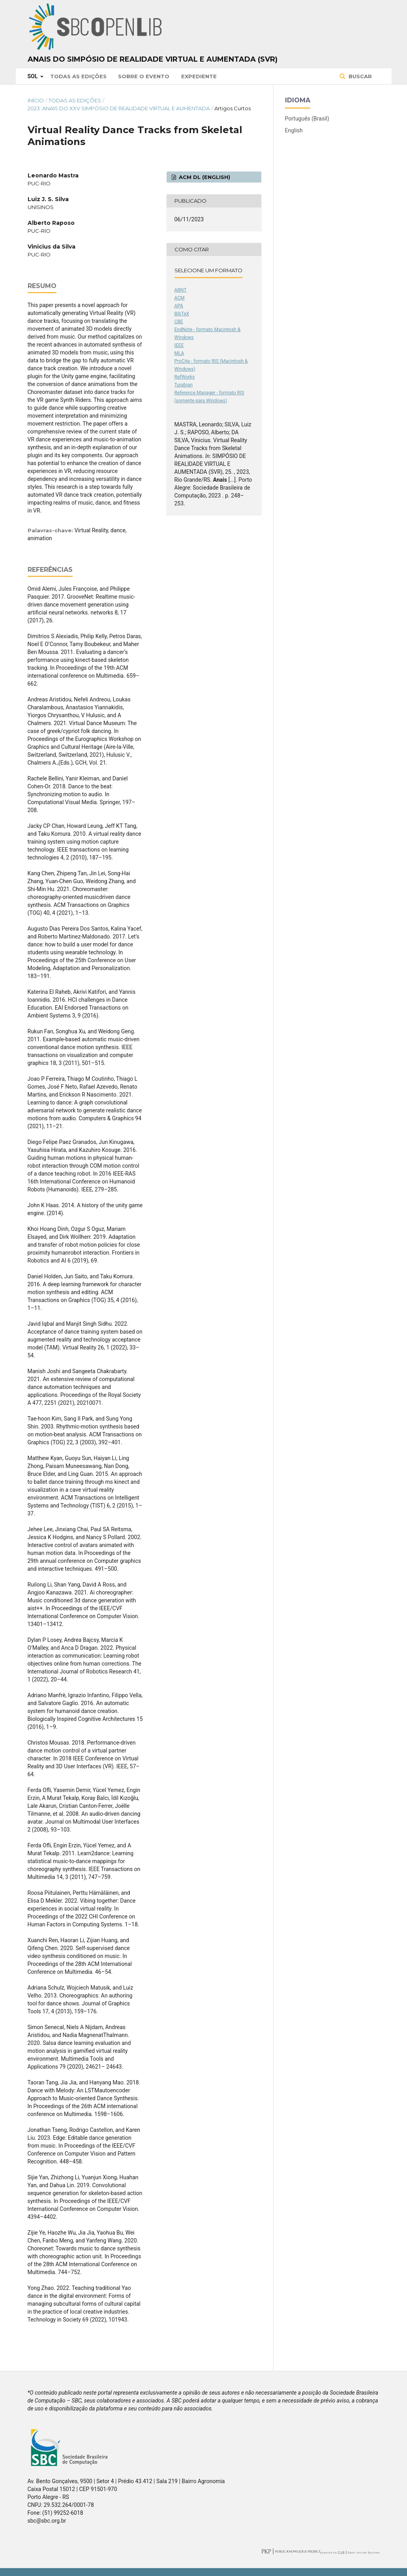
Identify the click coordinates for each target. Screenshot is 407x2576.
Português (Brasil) (307, 118)
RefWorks (184, 377)
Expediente (199, 76)
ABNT (180, 290)
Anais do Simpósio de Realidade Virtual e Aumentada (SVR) (153, 59)
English (294, 130)
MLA (179, 353)
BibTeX (181, 314)
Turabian (183, 385)
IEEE (179, 345)
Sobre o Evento (143, 76)
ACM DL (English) (203, 177)
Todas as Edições (78, 76)
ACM (179, 298)
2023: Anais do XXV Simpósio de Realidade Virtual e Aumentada (119, 108)
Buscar (359, 76)
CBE (178, 321)
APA (178, 306)
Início (36, 100)
